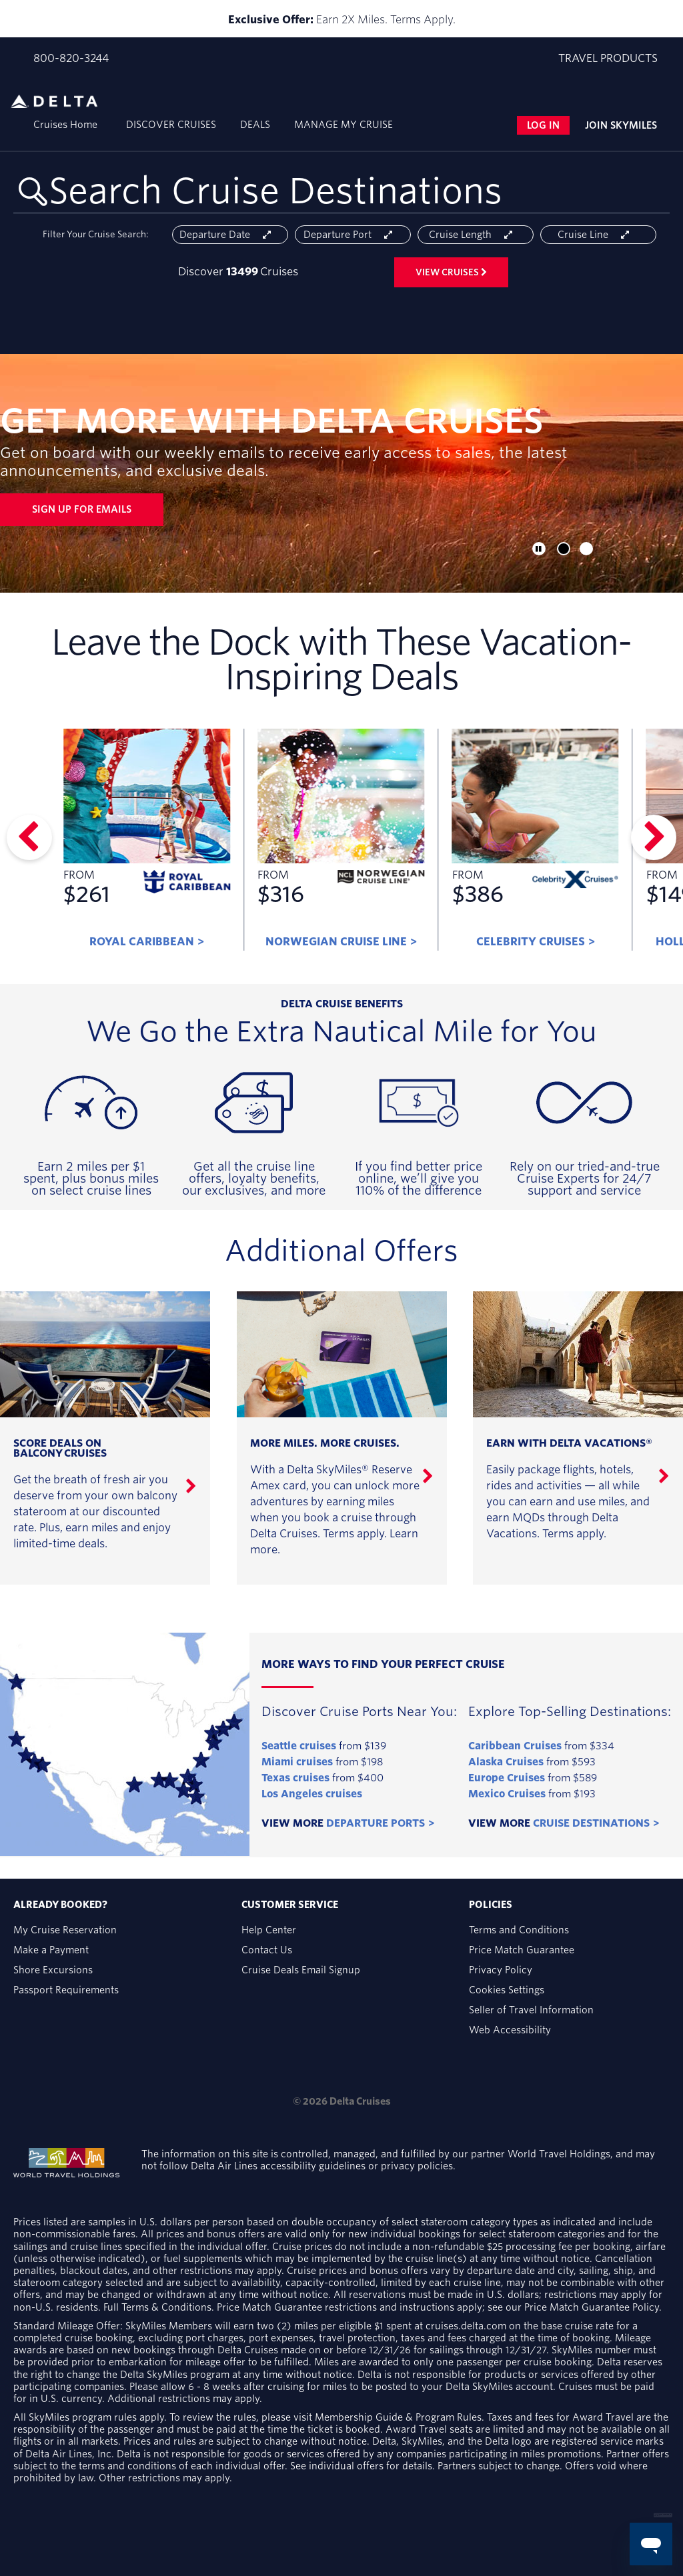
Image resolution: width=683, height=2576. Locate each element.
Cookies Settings (506, 1990)
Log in (543, 125)
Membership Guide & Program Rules (398, 2417)
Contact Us (266, 1950)
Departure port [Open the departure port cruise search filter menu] (352, 234)
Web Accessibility (510, 2030)
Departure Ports (375, 1823)
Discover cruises (171, 124)
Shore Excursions (53, 1970)
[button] (563, 548)
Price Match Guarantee (521, 1950)
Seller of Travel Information (531, 2010)
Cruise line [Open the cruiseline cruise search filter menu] (598, 234)
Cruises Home (65, 124)
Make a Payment (51, 1950)
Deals (255, 124)
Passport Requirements (66, 1990)
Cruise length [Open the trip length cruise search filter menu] (475, 234)
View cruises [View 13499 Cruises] (451, 272)
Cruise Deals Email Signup (300, 1970)
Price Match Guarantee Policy (591, 2307)
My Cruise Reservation (65, 1930)
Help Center (268, 1930)
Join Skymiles (621, 125)
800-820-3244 (71, 58)
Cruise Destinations (591, 1823)
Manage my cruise (343, 124)
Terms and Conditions (519, 1930)
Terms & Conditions (166, 2307)
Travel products (608, 58)
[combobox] (341, 192)
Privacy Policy (500, 1970)
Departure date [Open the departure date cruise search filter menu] (230, 234)
